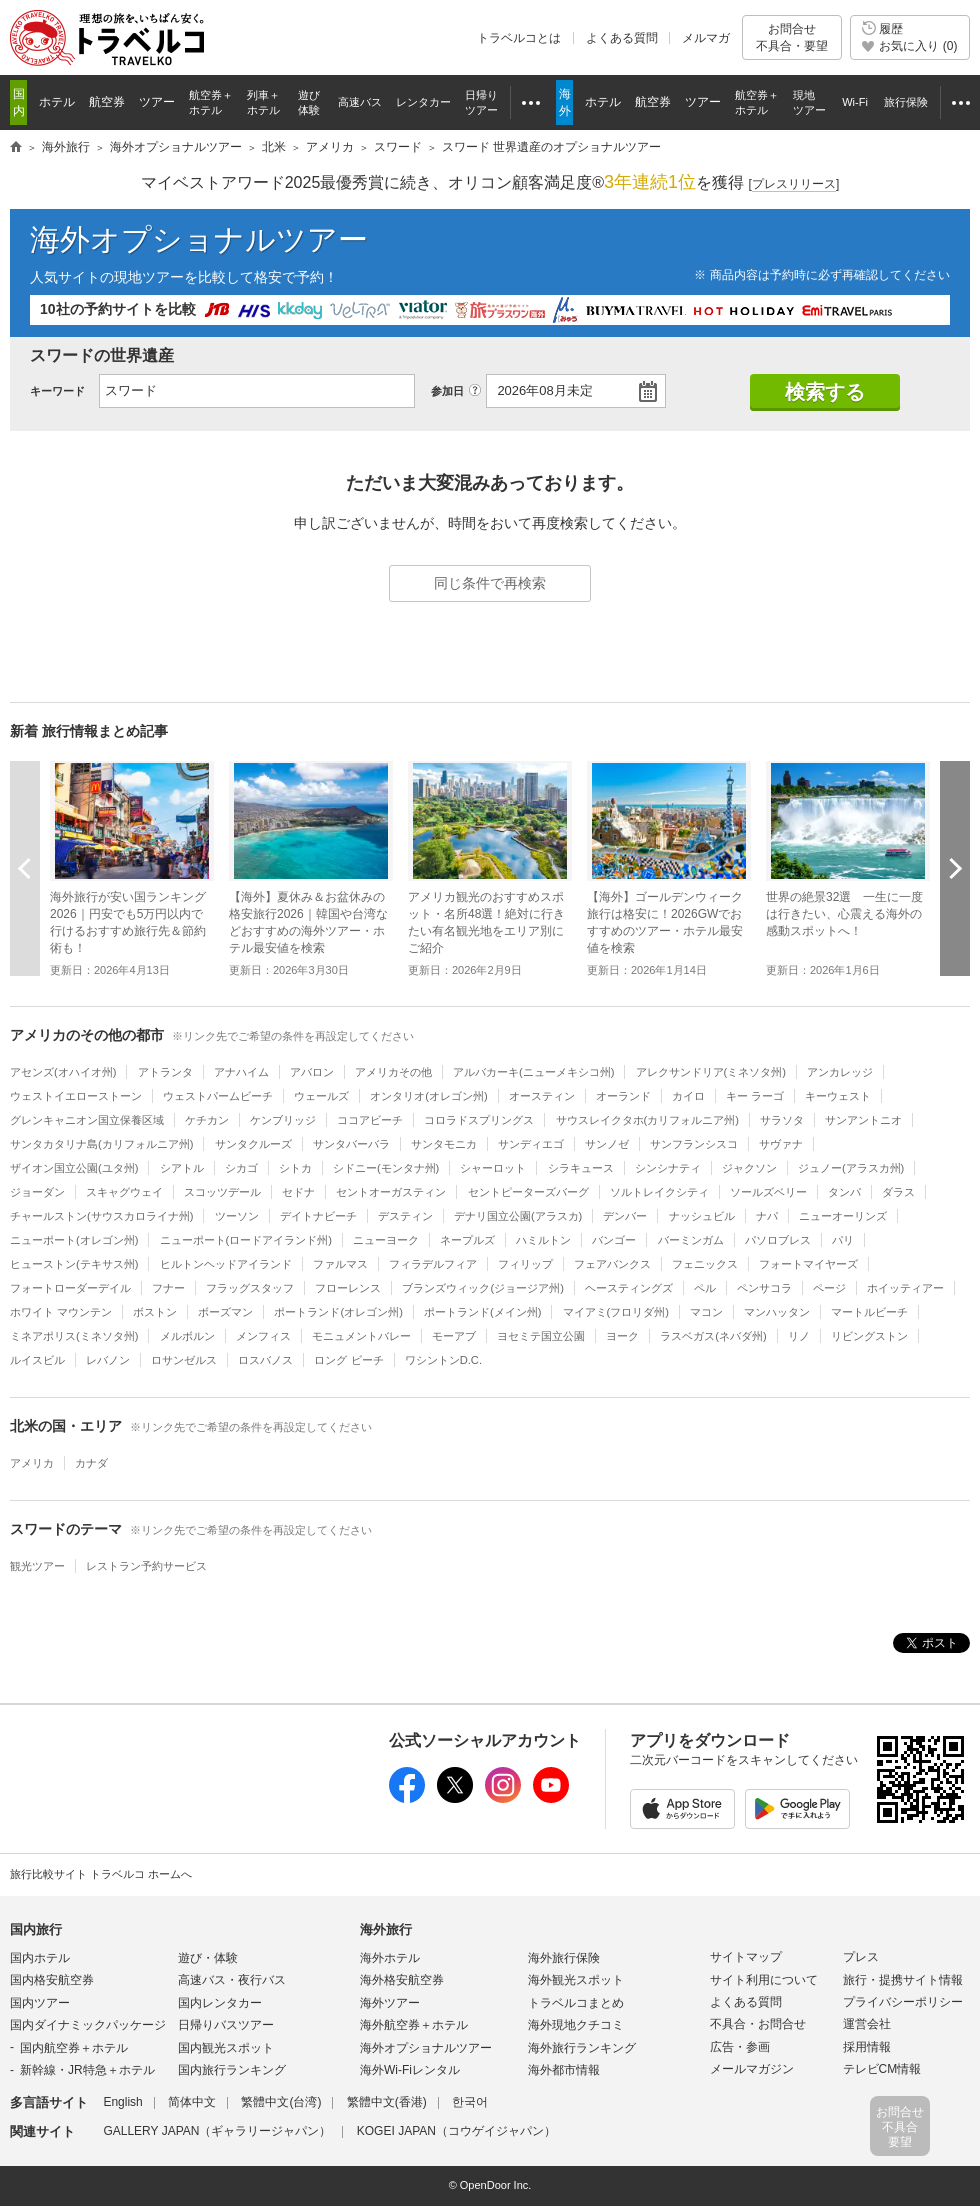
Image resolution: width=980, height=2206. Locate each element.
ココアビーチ (370, 1120)
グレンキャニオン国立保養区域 (87, 1120)
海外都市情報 (564, 2070)
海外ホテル (390, 1958)
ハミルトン (543, 1240)
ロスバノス (265, 1360)
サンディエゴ (531, 1144)
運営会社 (867, 2024)
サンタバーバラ (351, 1144)
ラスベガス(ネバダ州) (713, 1336)
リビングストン (869, 1336)
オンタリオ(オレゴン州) (428, 1096)
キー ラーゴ (755, 1096)
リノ (799, 1336)
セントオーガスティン (391, 1192)
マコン (706, 1312)
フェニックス (705, 1264)
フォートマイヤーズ (808, 1264)
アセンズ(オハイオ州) (63, 1072)
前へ (25, 868)
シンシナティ (668, 1168)
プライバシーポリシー (903, 2002)
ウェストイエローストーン (76, 1096)
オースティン (542, 1096)
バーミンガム (691, 1240)
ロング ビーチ (348, 1360)
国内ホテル (40, 1958)
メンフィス (263, 1336)
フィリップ (525, 1264)
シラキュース (581, 1168)
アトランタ (165, 1072)
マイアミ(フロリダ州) (616, 1312)
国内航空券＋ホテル (74, 2048)
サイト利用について (764, 1980)
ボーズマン (225, 1312)
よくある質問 (622, 38)
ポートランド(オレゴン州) (338, 1312)
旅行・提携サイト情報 (903, 1980)
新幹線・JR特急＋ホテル (87, 2070)
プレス (861, 1957)
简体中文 (192, 2102)
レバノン (108, 1360)
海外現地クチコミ (576, 2025)
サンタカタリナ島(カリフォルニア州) (101, 1144)
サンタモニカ (444, 1144)
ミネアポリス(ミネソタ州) (74, 1336)
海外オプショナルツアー (199, 239)
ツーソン (237, 1216)
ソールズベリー (768, 1192)
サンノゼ (607, 1144)
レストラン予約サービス (146, 1566)
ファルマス (340, 1264)
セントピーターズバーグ (528, 1192)
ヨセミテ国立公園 (541, 1336)
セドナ (298, 1192)
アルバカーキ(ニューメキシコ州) (533, 1072)
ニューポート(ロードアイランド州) (246, 1240)
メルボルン (187, 1336)
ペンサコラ (764, 1288)
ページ (829, 1288)
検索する (825, 392)
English (122, 2102)
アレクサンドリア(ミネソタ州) (711, 1072)
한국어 (470, 2102)
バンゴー (614, 1240)
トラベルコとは (519, 38)
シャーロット (493, 1168)
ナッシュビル (702, 1216)
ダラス (898, 1192)
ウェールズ (321, 1096)
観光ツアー (37, 1566)
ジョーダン (37, 1192)
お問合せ (792, 37)
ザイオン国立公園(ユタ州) (74, 1168)
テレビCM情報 (882, 2069)
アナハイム (241, 1072)
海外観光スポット (576, 1980)
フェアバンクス (612, 1264)
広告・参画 (740, 2047)
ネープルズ (467, 1240)
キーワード (57, 391)
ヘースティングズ (629, 1288)
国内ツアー (40, 2003)
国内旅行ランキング (232, 2070)
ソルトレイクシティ (659, 1192)
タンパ (844, 1192)
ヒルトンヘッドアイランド (226, 1264)
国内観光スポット (226, 2048)
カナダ (91, 1463)
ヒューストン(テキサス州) (74, 1264)
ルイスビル (37, 1360)
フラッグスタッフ (250, 1288)
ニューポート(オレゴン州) (74, 1240)
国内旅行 (36, 1929)
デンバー (625, 1216)
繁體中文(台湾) (281, 2102)
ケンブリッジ (283, 1120)
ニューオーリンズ (843, 1216)
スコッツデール (222, 1192)
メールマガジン (752, 2069)
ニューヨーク (386, 1240)
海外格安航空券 (402, 1980)
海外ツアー (390, 2003)
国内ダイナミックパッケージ (88, 2025)
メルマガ (706, 38)
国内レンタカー (220, 2003)
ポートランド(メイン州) (482, 1312)
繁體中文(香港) (387, 2102)
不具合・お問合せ (758, 2024)
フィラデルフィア (433, 1264)
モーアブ (454, 1336)
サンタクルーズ (253, 1144)
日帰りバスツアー (226, 2025)
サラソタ (782, 1120)
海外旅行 (386, 1929)
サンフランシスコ (694, 1144)
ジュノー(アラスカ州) (851, 1168)
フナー (168, 1288)
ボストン (155, 1312)
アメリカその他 (393, 1072)
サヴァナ (781, 1144)
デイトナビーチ (318, 1216)
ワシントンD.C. (443, 1360)
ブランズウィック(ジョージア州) (482, 1288)
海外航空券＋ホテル (414, 2025)
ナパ (767, 1216)
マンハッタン (777, 1312)
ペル (705, 1288)
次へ (955, 868)
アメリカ (32, 1463)
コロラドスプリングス (479, 1120)
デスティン (405, 1216)
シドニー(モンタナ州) (386, 1168)
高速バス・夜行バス (232, 1980)
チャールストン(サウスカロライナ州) (101, 1216)
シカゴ (241, 1168)
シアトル (182, 1168)
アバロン (312, 1072)
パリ (843, 1240)
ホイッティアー (905, 1288)
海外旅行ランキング (582, 2048)
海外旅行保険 (564, 1958)
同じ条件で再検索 (490, 583)
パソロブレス (778, 1240)
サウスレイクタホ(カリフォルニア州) (647, 1120)
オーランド (623, 1096)
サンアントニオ (863, 1120)
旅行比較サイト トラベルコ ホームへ (101, 1874)
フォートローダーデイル (70, 1288)
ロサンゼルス (184, 1360)
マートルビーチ (869, 1312)
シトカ (295, 1168)
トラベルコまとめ (576, 2003)
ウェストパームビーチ (218, 1096)
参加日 (447, 391)
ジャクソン (749, 1168)
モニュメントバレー (361, 1336)
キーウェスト (838, 1096)
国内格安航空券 (52, 1980)
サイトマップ (746, 1957)
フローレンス (348, 1288)
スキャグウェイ (124, 1192)
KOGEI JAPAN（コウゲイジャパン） (456, 2131)
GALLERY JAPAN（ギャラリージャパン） (217, 2131)
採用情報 (867, 2047)
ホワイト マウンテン (61, 1312)
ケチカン (207, 1120)
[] (794, 184)
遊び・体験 (208, 1958)
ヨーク (622, 1336)
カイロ (688, 1096)
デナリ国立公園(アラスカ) (518, 1216)
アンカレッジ (840, 1072)
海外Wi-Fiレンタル (410, 2070)
